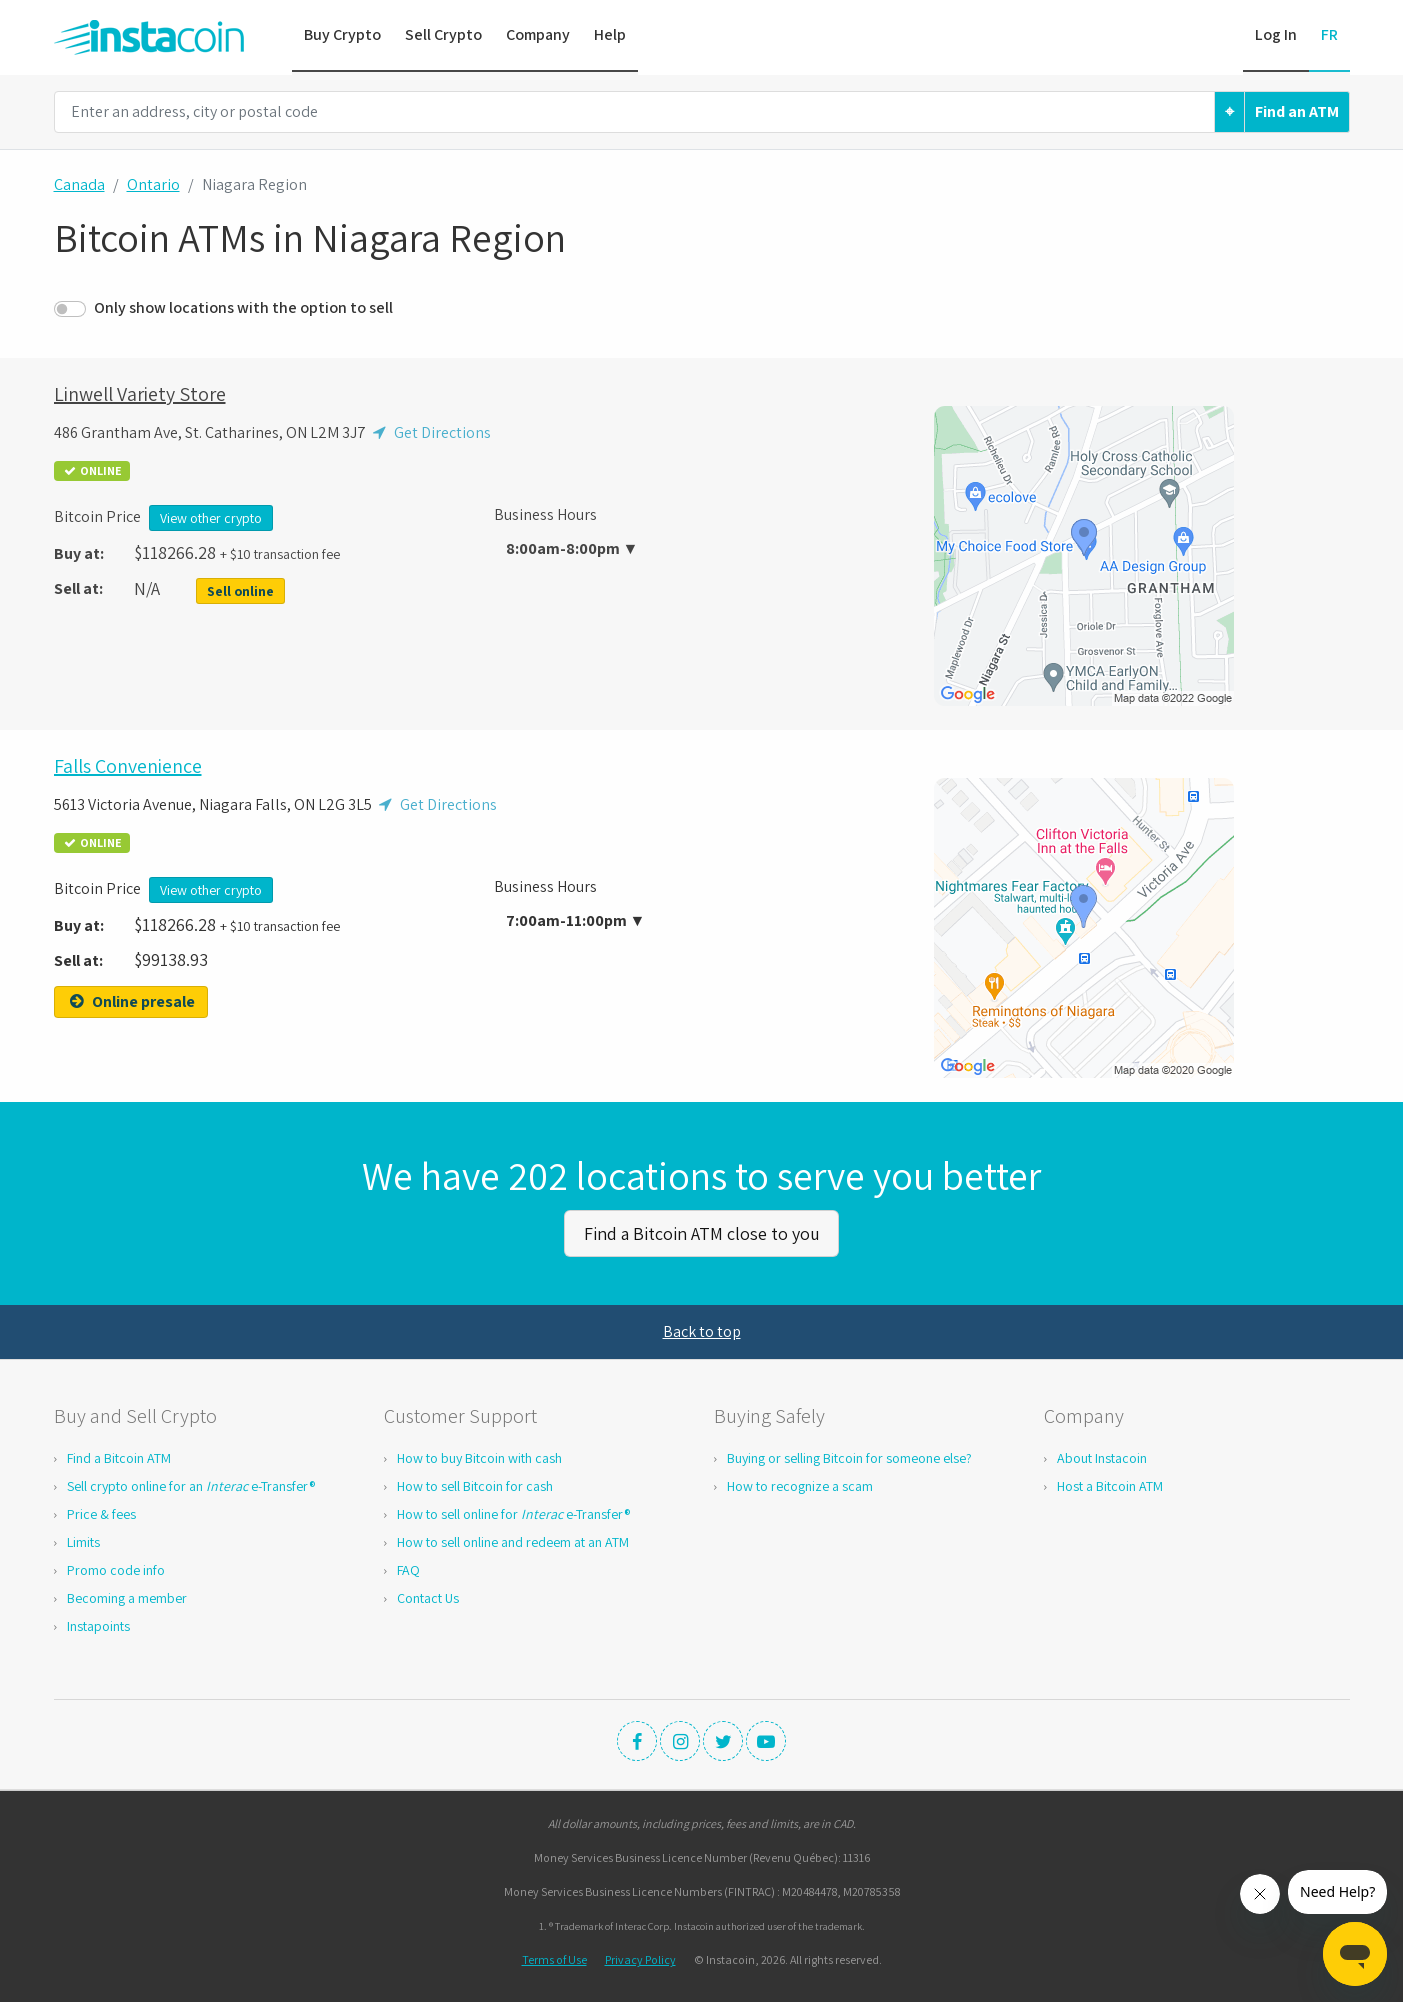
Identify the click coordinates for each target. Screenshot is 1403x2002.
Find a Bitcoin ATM (119, 1455)
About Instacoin (1102, 1455)
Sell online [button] (240, 591)
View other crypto (211, 518)
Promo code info (116, 1567)
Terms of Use (554, 1956)
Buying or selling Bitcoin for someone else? (849, 1455)
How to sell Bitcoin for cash (475, 1483)
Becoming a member (127, 1595)
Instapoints (98, 1623)
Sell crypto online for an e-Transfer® (191, 1483)
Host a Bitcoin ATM (1110, 1483)
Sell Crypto (443, 34)
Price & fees (101, 1511)
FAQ (408, 1567)
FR (1329, 34)
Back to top (702, 1328)
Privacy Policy (640, 1956)
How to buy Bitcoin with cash (479, 1455)
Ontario (153, 184)
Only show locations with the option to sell (243, 307)
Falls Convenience (128, 766)
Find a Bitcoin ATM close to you (702, 1231)
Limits (83, 1539)
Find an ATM (1297, 111)
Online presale (131, 1001)
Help (610, 34)
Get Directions (430, 432)
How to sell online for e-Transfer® (513, 1511)
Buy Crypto (342, 34)
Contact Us (428, 1595)
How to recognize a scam (800, 1483)
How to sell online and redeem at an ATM (513, 1539)
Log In (1276, 34)
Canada (79, 184)
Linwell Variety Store (140, 394)
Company (538, 34)
